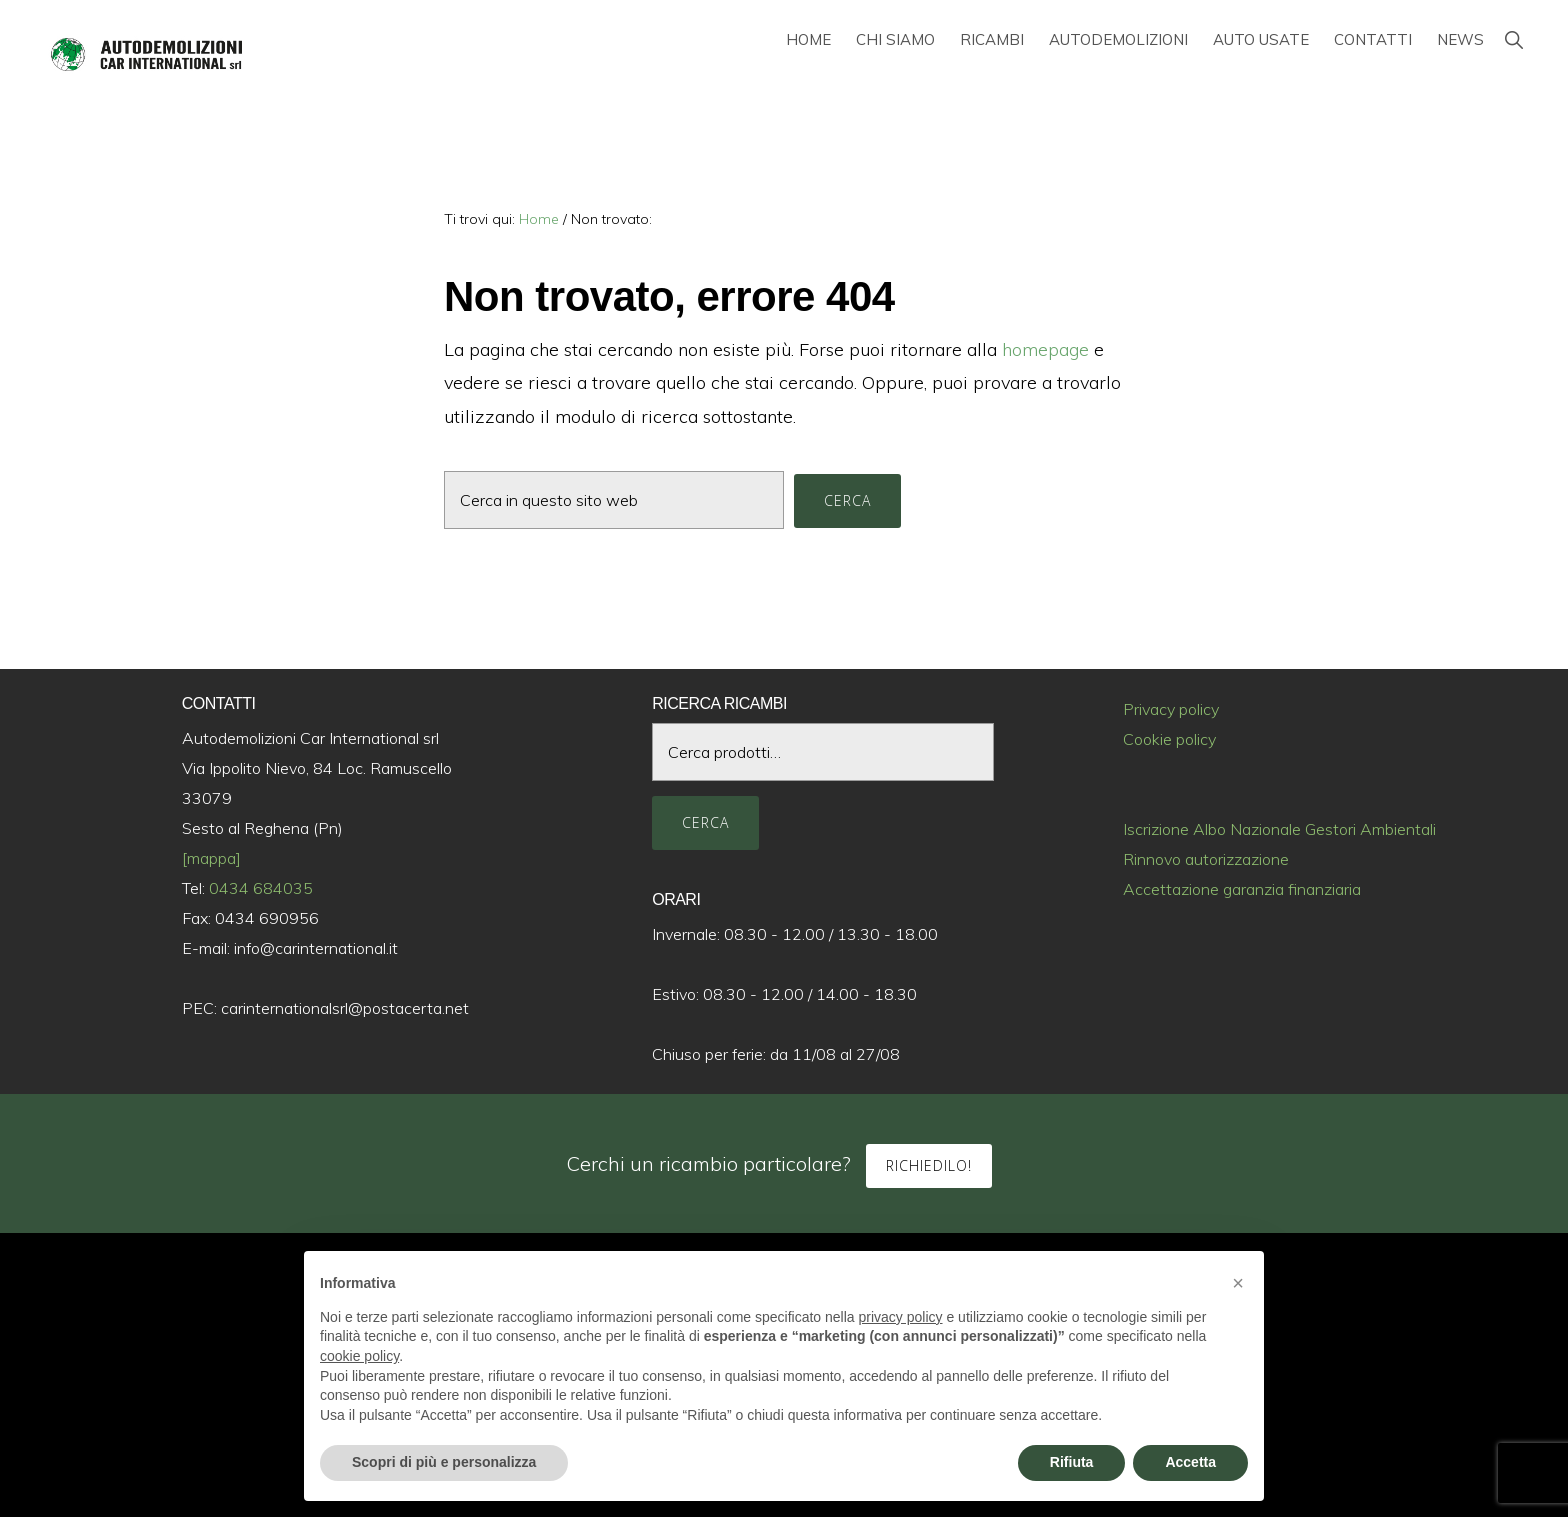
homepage (1045, 349)
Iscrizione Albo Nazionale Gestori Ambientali (1279, 829)
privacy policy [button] (901, 1317)
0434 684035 (261, 888)
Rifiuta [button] (1072, 1462)
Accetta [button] (1190, 1462)
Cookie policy (1169, 739)
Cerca (705, 822)
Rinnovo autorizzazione (1206, 859)
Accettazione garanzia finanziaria (1242, 889)
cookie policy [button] (359, 1356)
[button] (1513, 39)
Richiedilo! (929, 1165)
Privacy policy (1171, 709)
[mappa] (211, 858)
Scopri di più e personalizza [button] (444, 1462)
